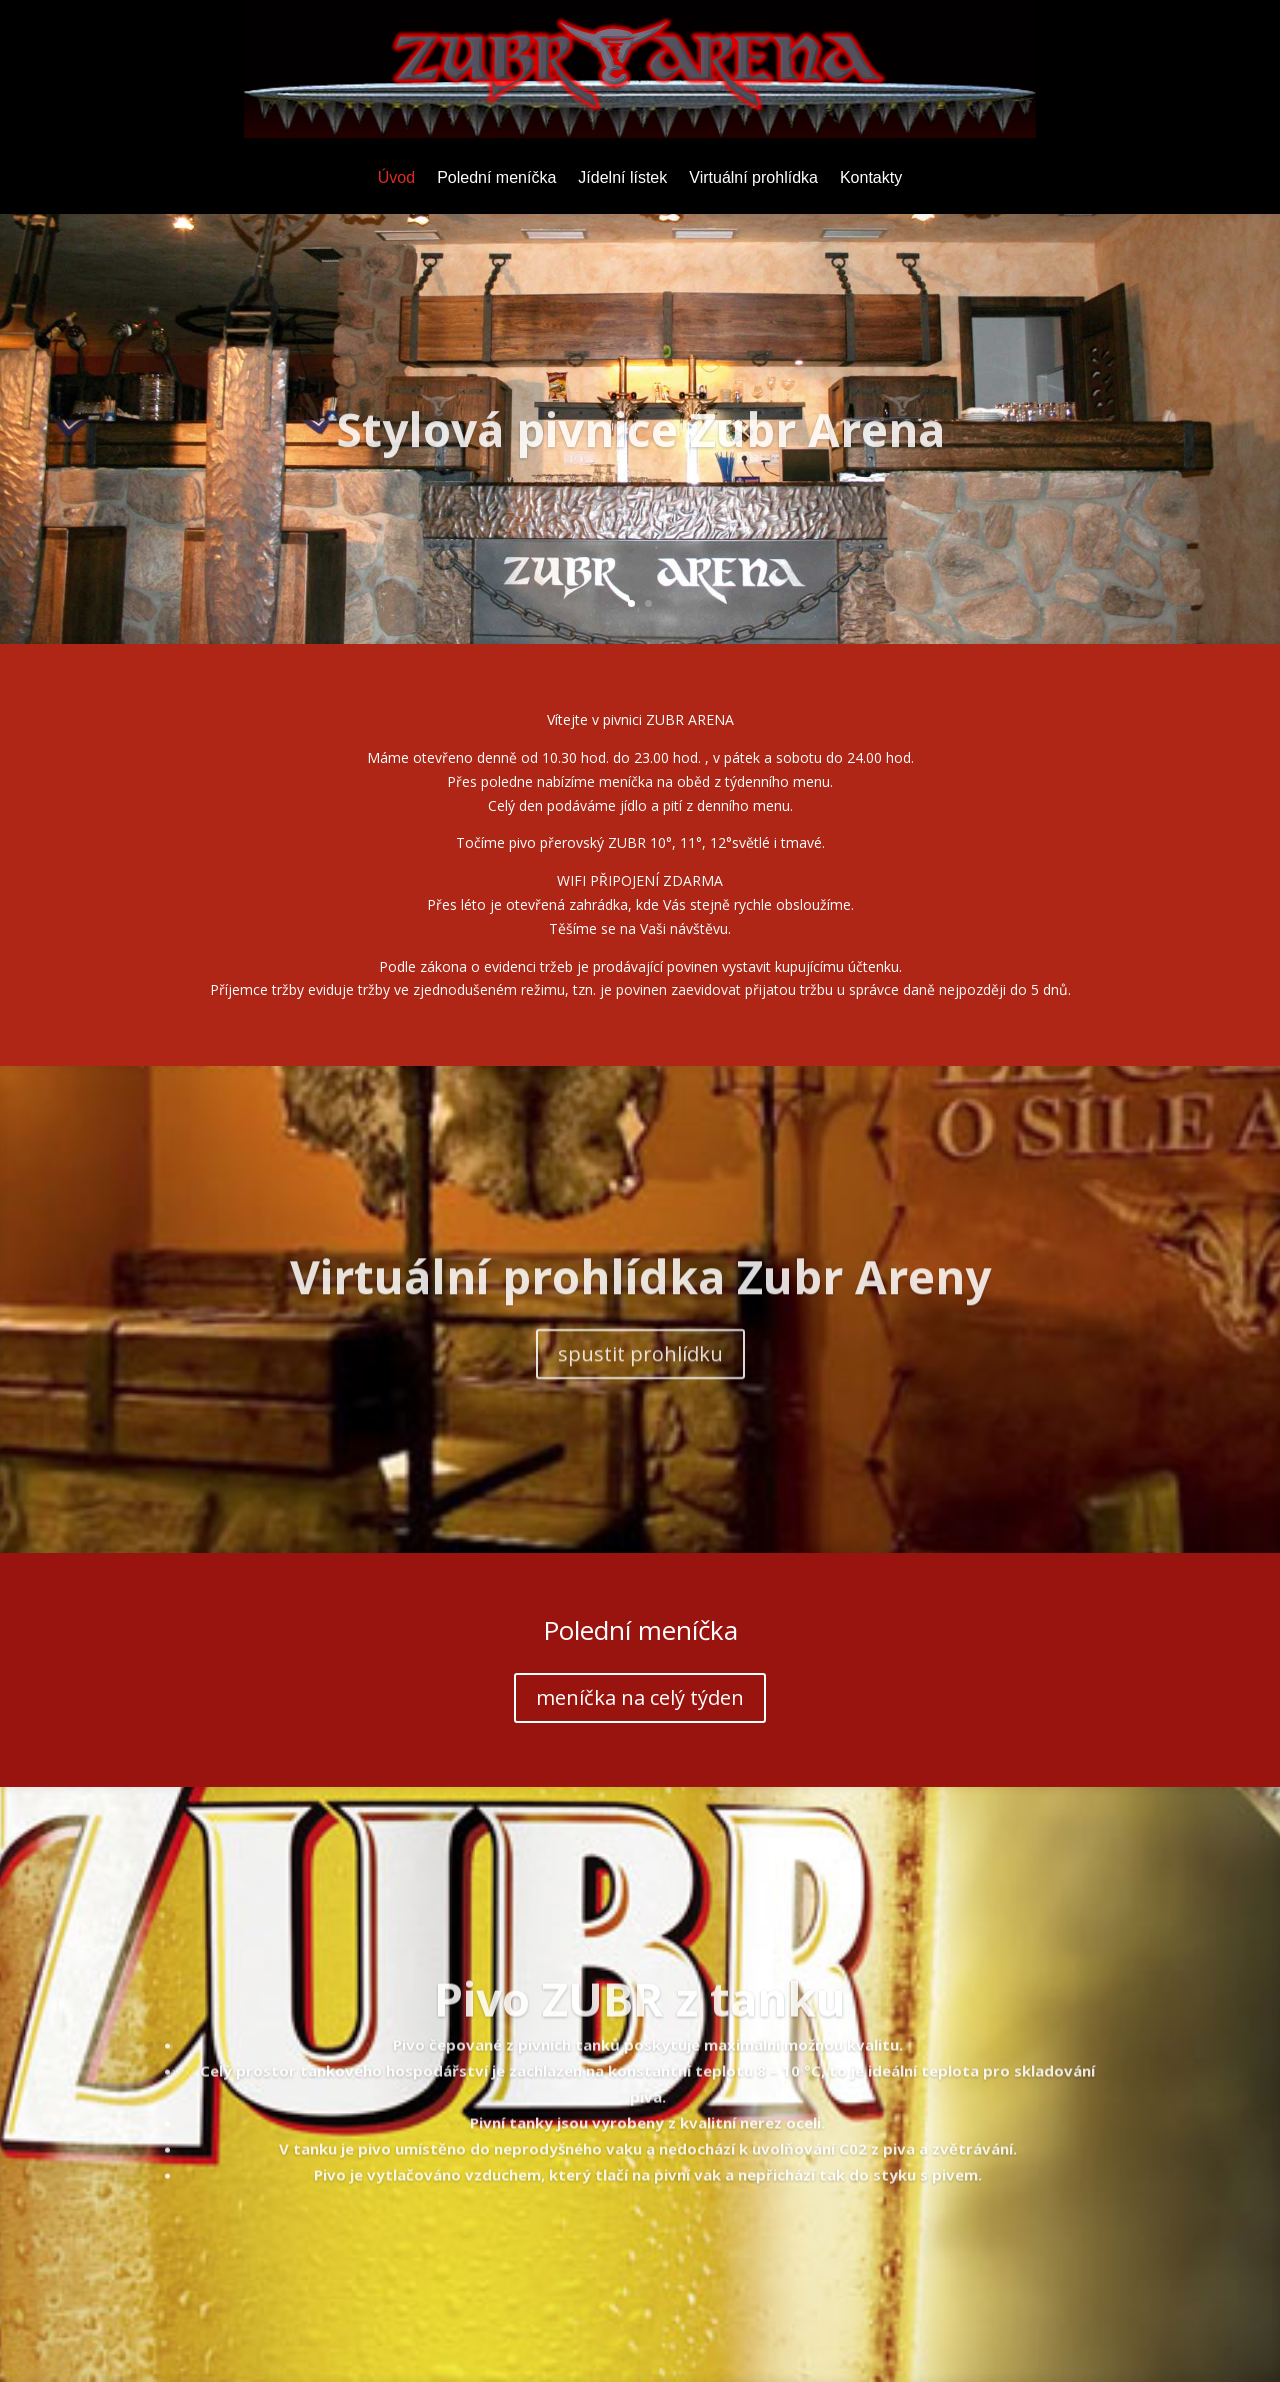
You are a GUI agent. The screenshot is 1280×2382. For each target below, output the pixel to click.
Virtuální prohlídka (753, 178)
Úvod (396, 178)
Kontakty (871, 178)
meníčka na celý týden (640, 1697)
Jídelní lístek (622, 178)
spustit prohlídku (640, 1388)
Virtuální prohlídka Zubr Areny (640, 1311)
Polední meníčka (496, 178)
